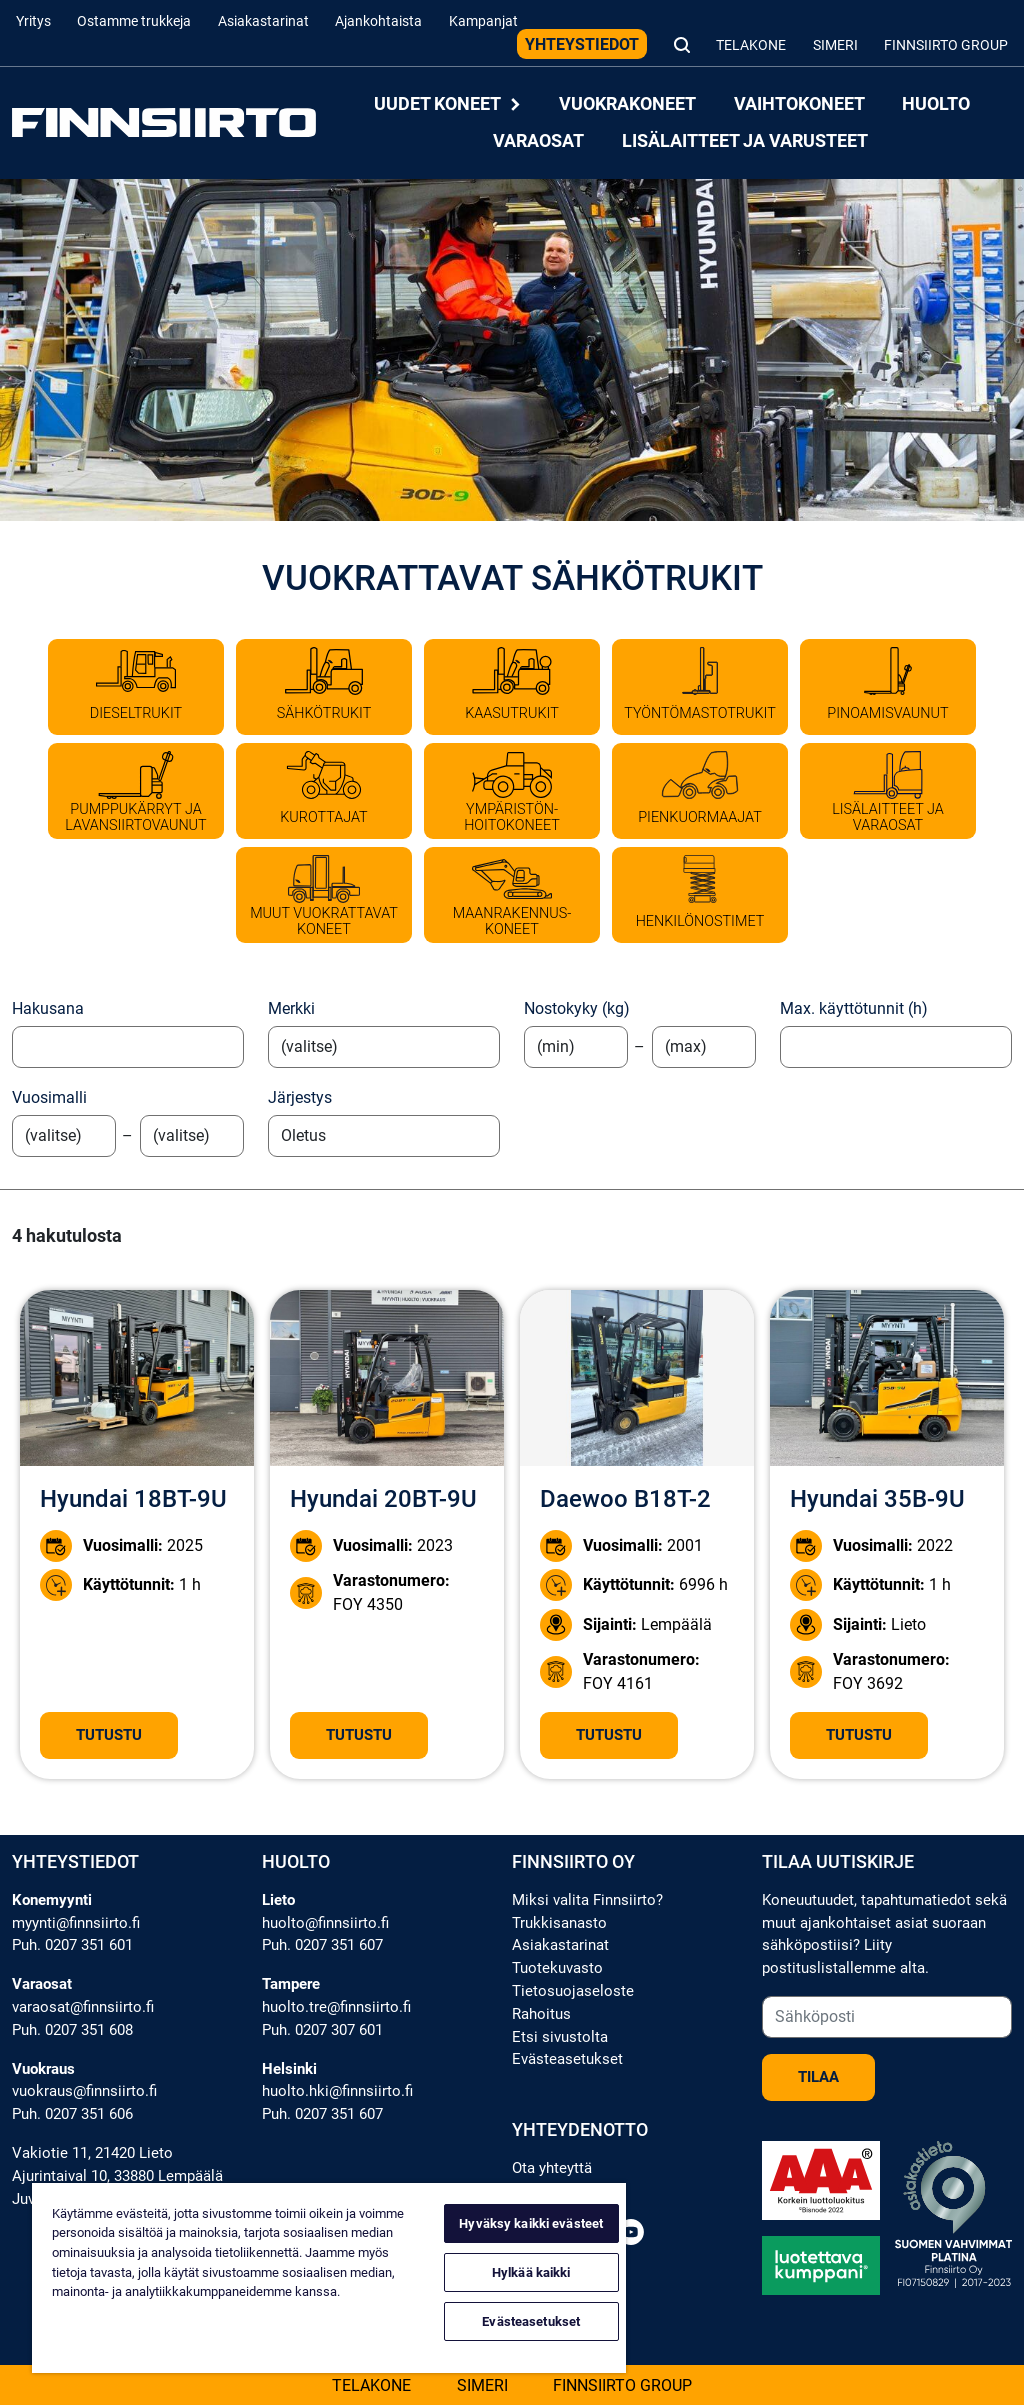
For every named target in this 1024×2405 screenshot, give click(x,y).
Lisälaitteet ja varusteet (745, 140)
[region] (329, 2278)
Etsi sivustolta (560, 2037)
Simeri (835, 45)
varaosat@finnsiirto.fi (83, 2007)
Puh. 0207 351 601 (72, 1945)
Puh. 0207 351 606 (72, 2114)
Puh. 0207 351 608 (72, 2030)
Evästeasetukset (567, 2059)
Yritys (33, 21)
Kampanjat (483, 21)
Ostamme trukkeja (134, 21)
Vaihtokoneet (799, 104)
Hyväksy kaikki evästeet (531, 2223)
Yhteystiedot (582, 44)
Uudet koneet (448, 104)
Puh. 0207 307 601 (322, 2030)
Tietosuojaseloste (573, 1991)
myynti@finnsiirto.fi (76, 1923)
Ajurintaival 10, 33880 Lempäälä (117, 2176)
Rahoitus (541, 2014)
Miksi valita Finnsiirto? (587, 1900)
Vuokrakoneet (627, 104)
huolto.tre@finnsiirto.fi (336, 2007)
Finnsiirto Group (946, 45)
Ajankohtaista (378, 21)
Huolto (936, 104)
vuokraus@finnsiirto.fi (84, 2091)
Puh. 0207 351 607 (322, 1945)
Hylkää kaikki (531, 2272)
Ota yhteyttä (552, 2168)
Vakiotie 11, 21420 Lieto (92, 2153)
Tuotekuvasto (557, 1968)
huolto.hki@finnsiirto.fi (337, 2091)
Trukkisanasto (559, 1923)
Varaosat (538, 140)
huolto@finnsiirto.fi (325, 1923)
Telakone (751, 45)
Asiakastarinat (263, 21)
